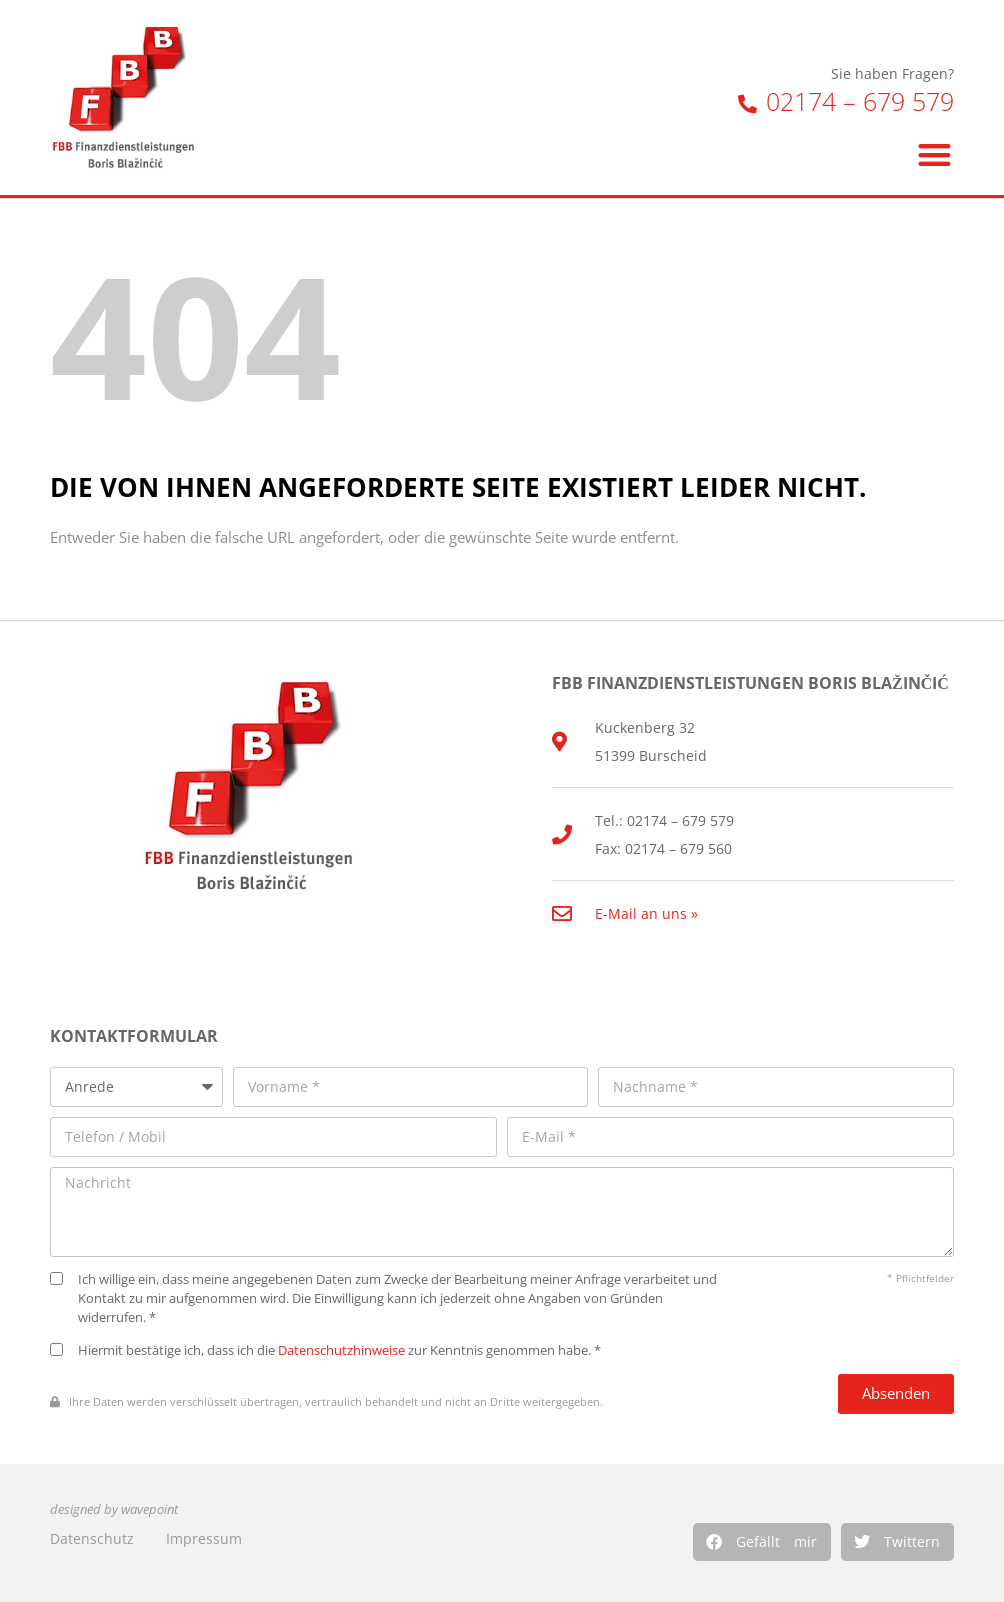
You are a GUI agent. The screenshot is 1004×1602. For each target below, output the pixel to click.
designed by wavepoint (114, 1509)
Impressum (204, 1538)
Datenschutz (92, 1538)
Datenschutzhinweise (341, 1350)
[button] (762, 1542)
